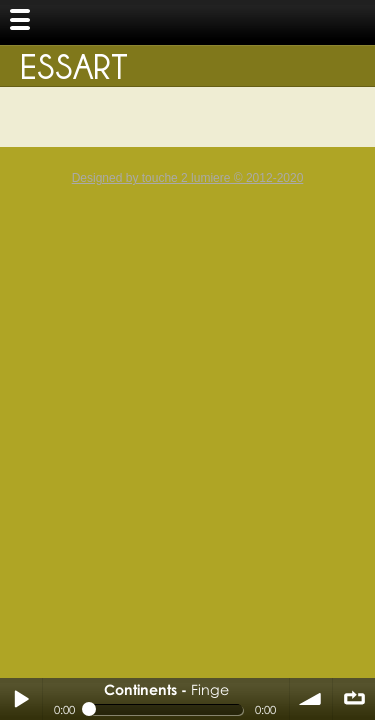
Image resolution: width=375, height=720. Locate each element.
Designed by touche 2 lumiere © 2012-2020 (188, 178)
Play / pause (21, 699)
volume (311, 699)
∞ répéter (354, 699)
